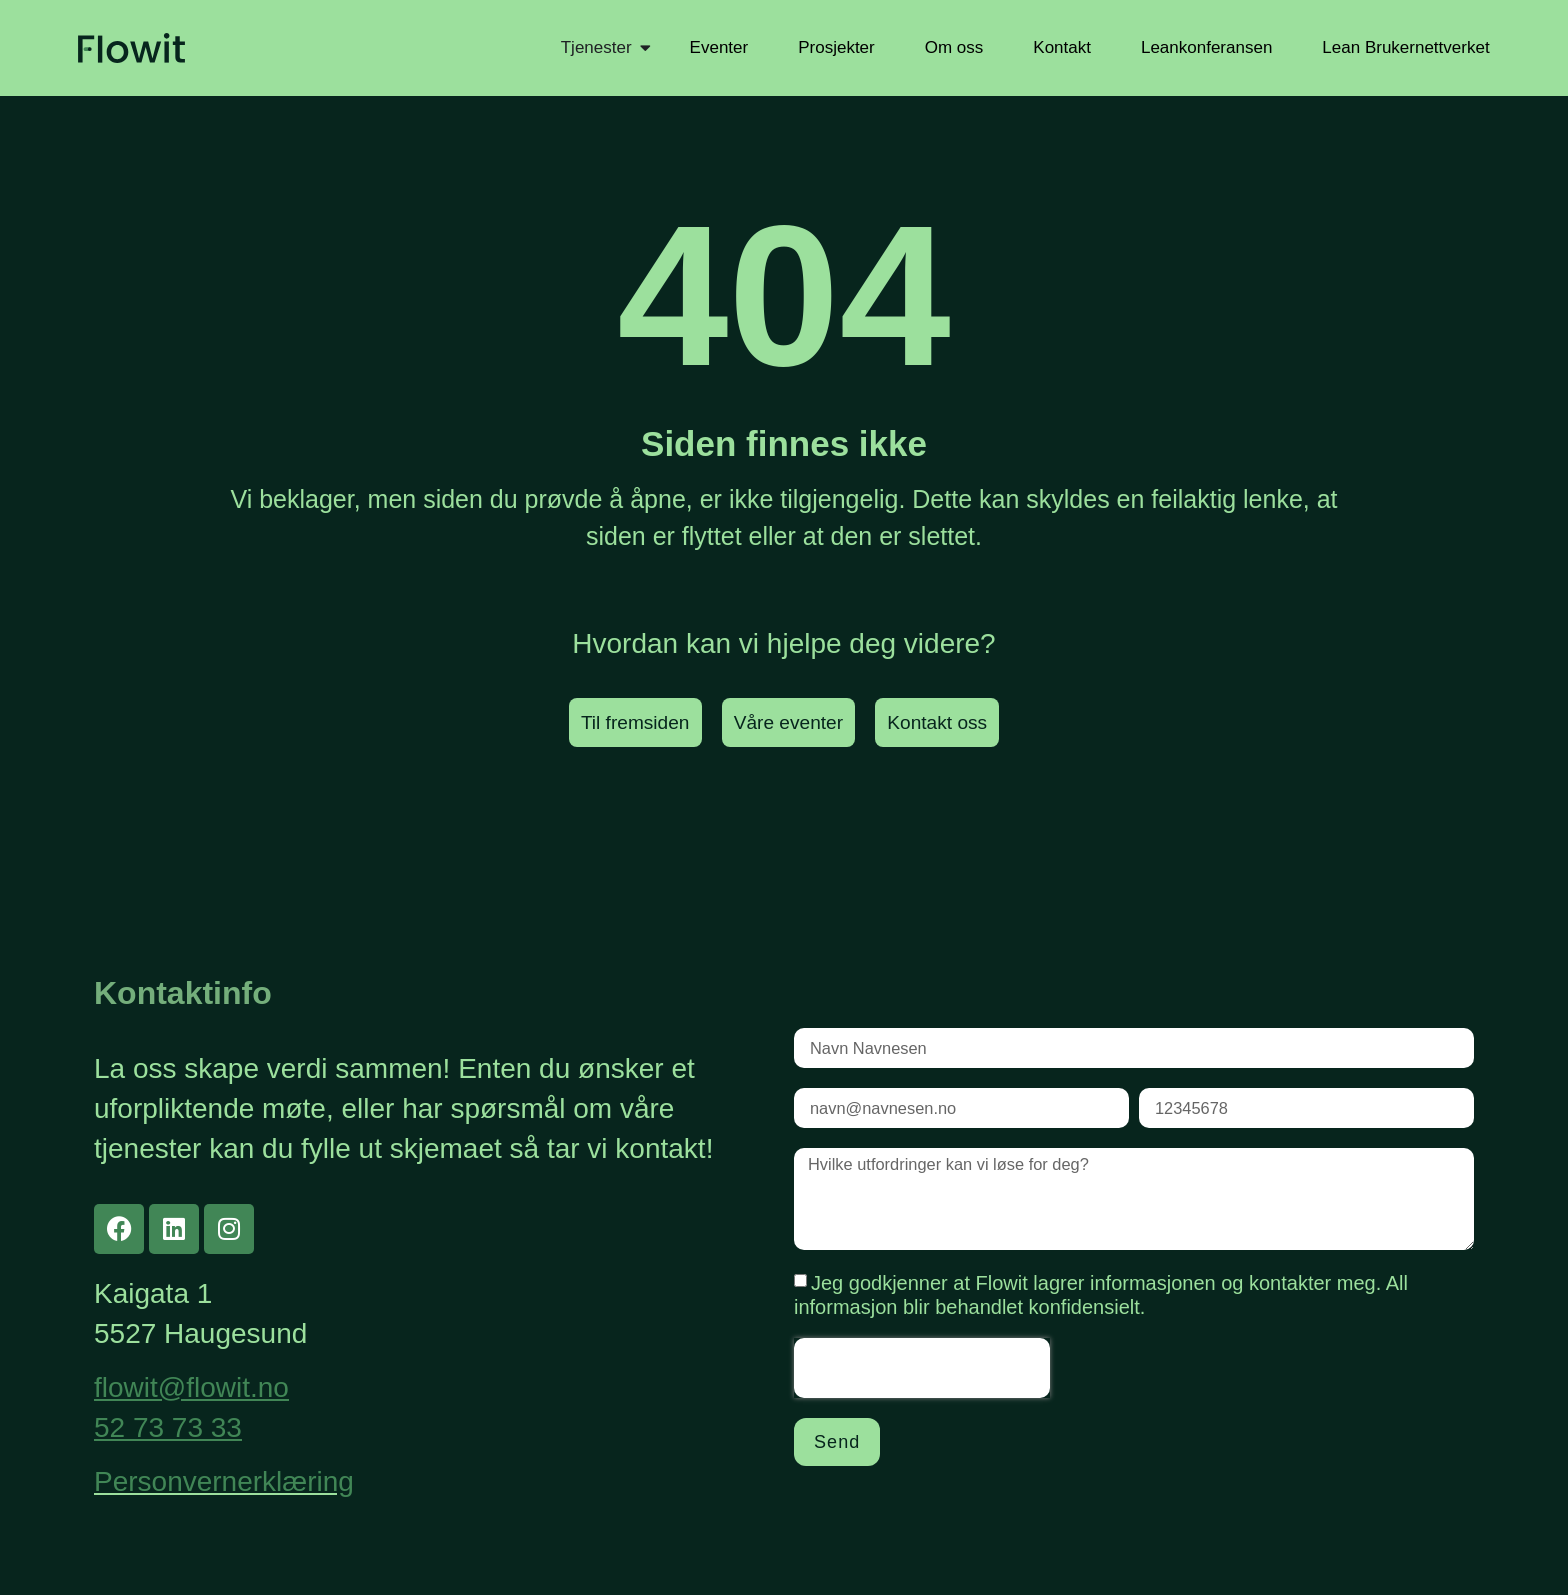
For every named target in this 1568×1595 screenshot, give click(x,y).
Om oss (954, 47)
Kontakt (1062, 47)
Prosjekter (836, 47)
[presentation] (922, 1383)
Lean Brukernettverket (1405, 47)
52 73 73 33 (168, 1428)
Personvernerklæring (224, 1482)
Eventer (719, 47)
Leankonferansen (1206, 47)
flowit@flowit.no (191, 1388)
